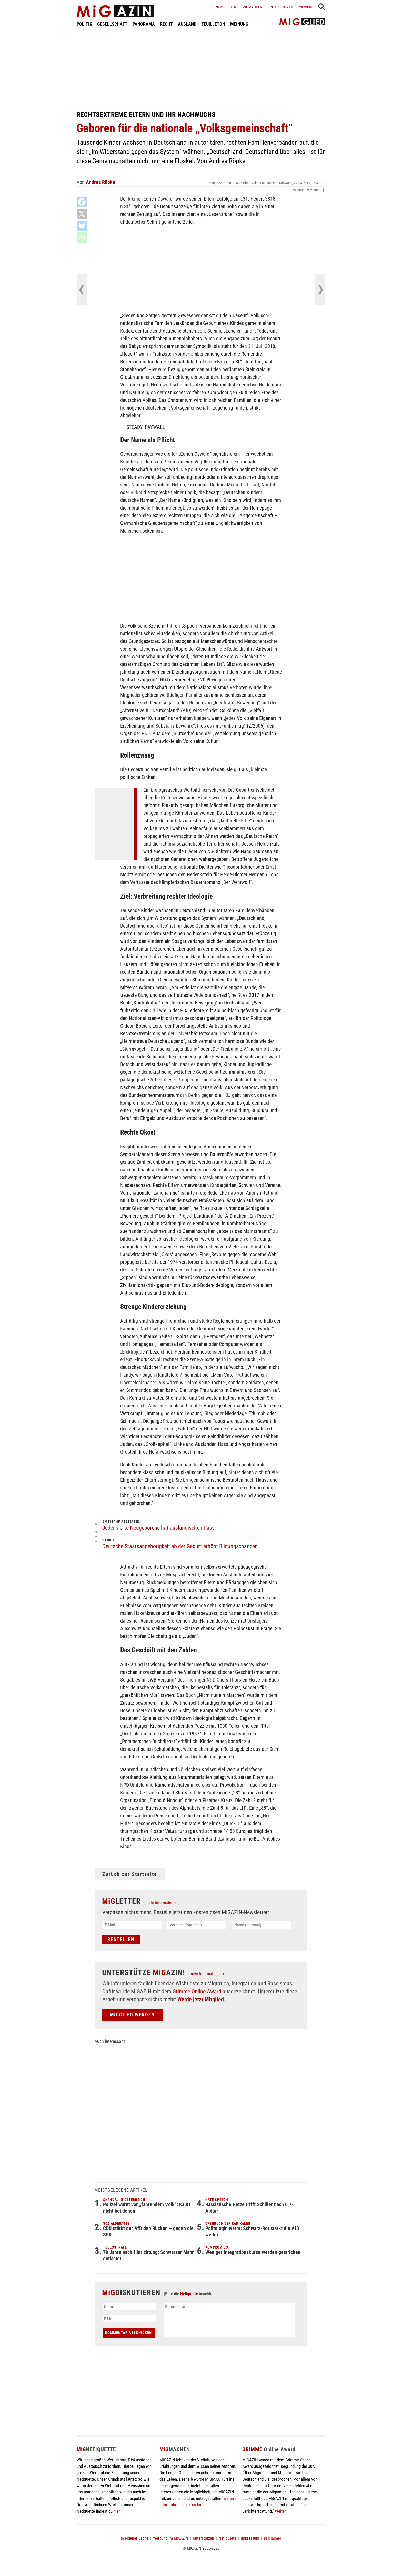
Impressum (250, 2538)
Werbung (307, 7)
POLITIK (84, 24)
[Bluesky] (82, 226)
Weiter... (282, 2511)
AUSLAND (187, 24)
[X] (82, 214)
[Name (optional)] (261, 1925)
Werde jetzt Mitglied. (201, 1999)
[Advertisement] (201, 69)
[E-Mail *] (132, 1925)
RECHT (166, 24)
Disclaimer (272, 2538)
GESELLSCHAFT (112, 24)
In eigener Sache (134, 2538)
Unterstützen (280, 7)
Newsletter (226, 7)
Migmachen (252, 7)
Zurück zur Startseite (129, 1874)
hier (117, 2511)
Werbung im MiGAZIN (170, 2538)
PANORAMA (144, 24)
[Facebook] (82, 202)
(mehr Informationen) (162, 1902)
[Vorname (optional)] (196, 1925)
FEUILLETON (213, 24)
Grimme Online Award (197, 1991)
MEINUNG (239, 24)
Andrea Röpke (100, 182)
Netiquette (189, 2293)
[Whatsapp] (82, 237)
